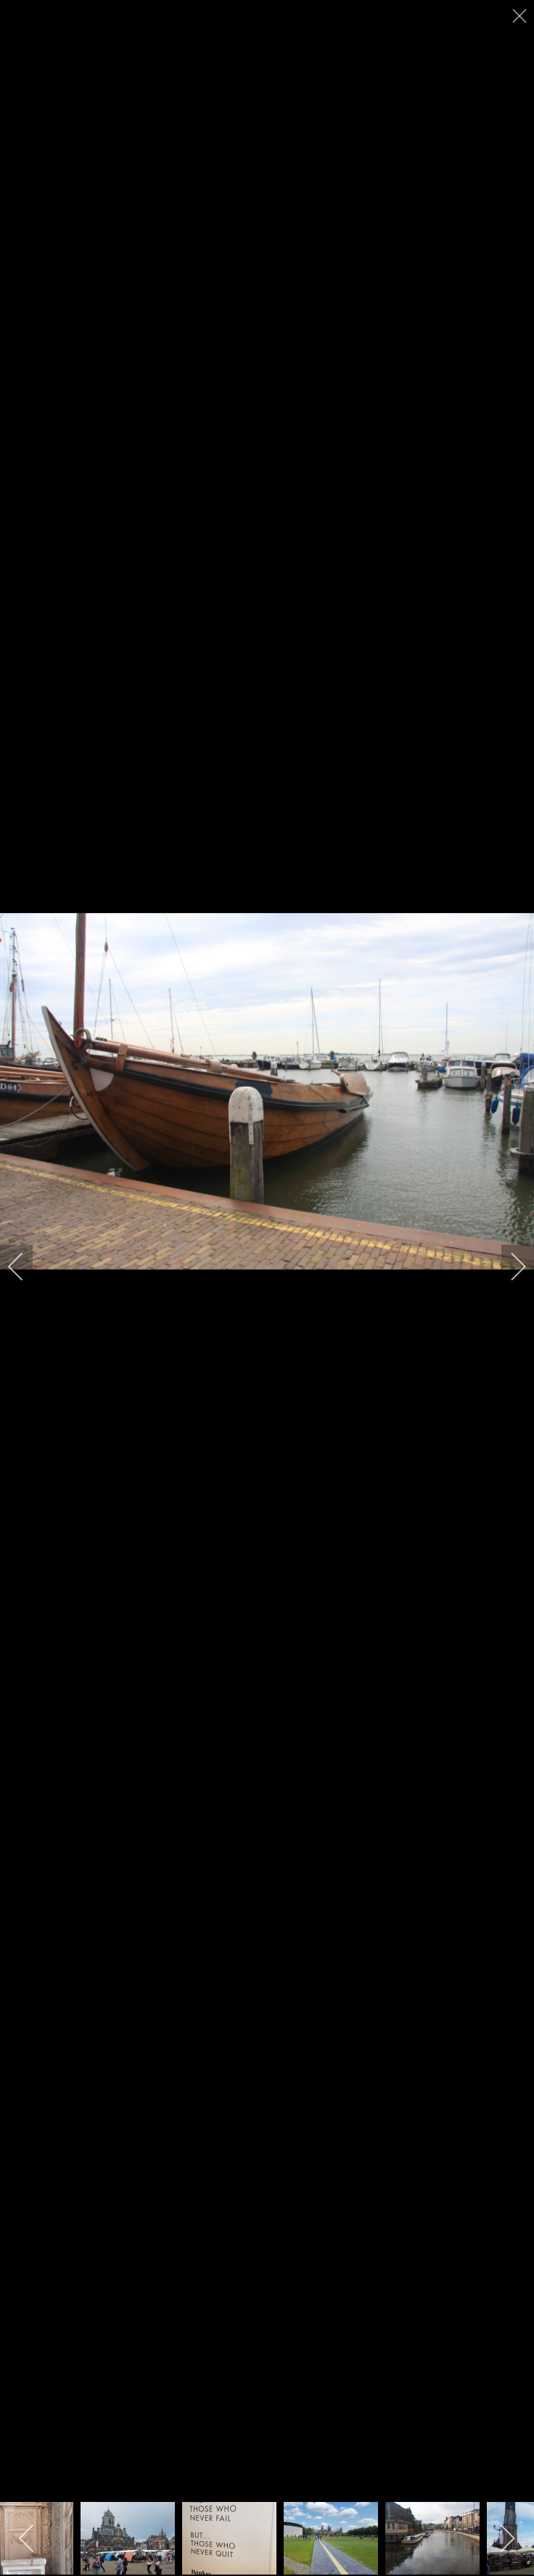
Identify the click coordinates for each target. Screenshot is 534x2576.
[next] (508, 1267)
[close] (521, 16)
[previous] (25, 1267)
